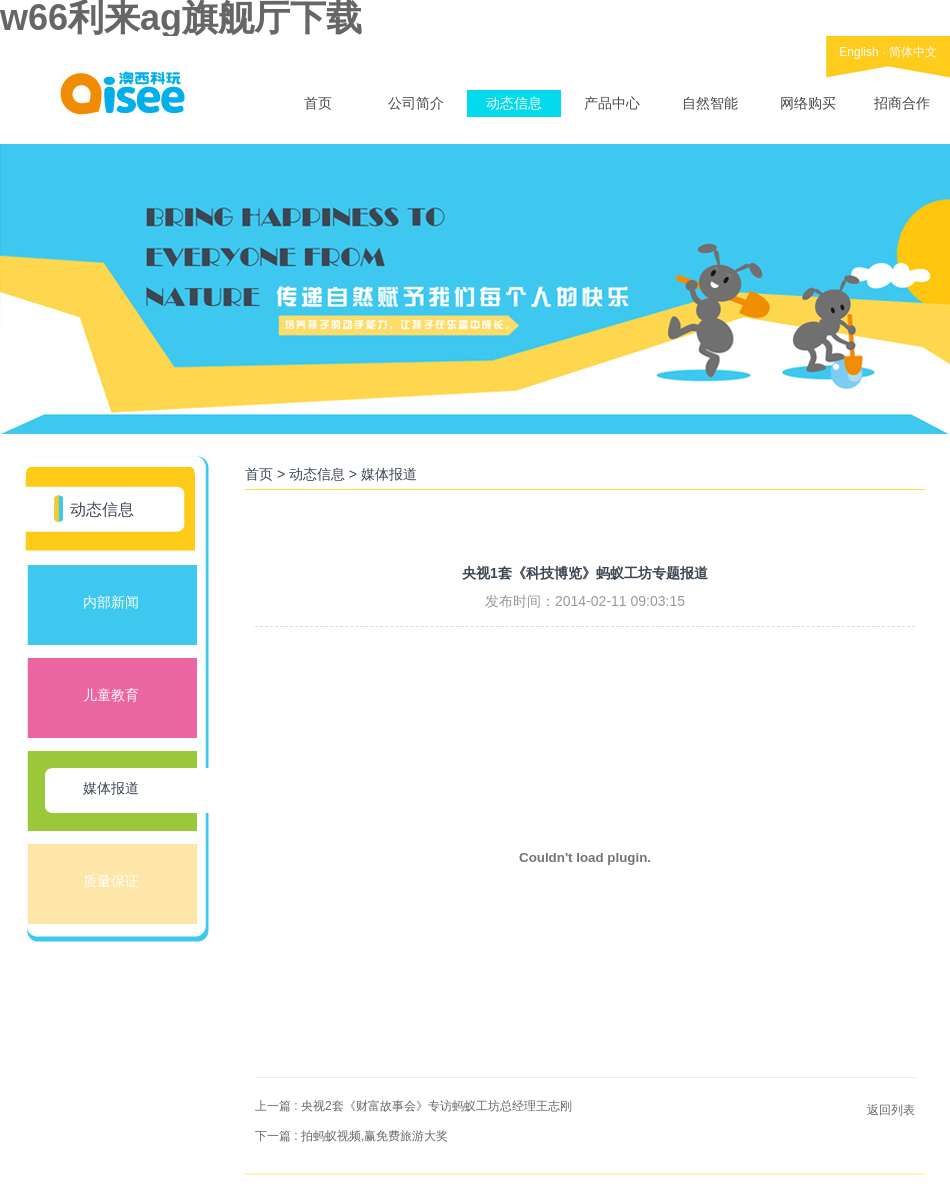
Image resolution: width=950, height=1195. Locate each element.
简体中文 (913, 52)
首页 (318, 103)
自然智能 (710, 103)
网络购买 (808, 103)
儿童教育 (111, 695)
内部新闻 (111, 602)
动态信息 (514, 103)
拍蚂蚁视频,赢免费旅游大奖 (374, 1136)
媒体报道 (111, 788)
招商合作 (902, 103)
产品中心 (612, 103)
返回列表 (891, 1110)
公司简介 (416, 103)
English (858, 52)
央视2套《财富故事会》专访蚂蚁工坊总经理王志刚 (436, 1106)
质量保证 (111, 881)
